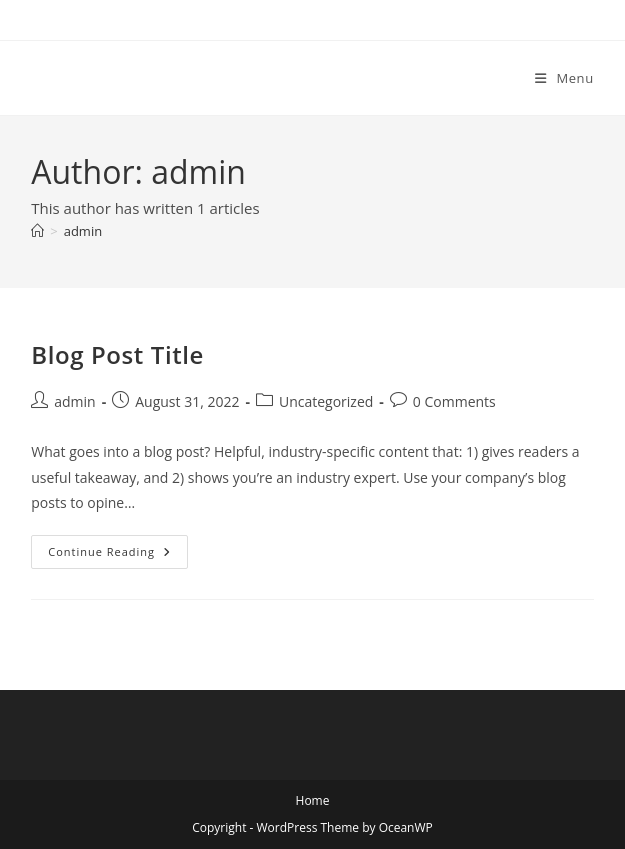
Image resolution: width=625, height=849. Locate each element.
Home (313, 800)
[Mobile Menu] (564, 78)
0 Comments (454, 401)
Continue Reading (117, 555)
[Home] (37, 231)
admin (83, 231)
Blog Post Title (117, 354)
